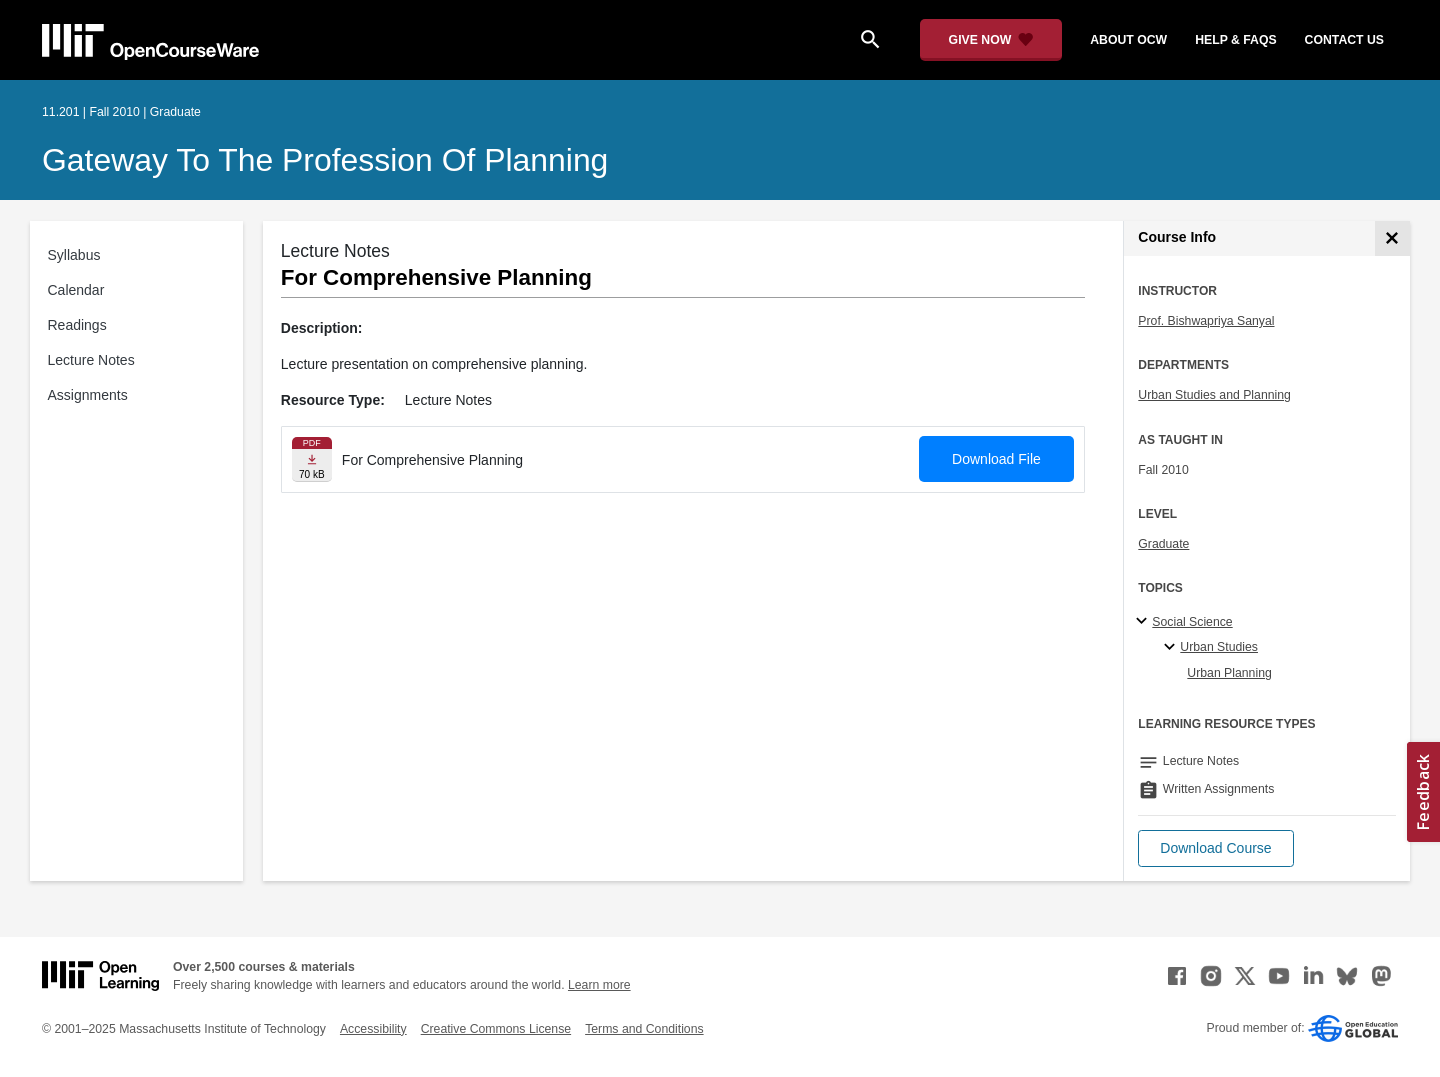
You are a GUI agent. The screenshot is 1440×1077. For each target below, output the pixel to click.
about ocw (1128, 40)
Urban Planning (1229, 673)
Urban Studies (1219, 647)
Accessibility (373, 1029)
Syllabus (74, 255)
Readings (77, 325)
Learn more (599, 985)
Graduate (1163, 544)
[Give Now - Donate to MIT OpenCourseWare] (991, 40)
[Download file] (312, 459)
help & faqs (1235, 40)
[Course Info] (1392, 238)
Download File (996, 459)
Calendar (76, 290)
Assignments (88, 395)
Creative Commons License (496, 1029)
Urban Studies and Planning (1214, 395)
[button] (1215, 848)
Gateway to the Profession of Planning (325, 160)
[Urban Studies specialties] (1172, 648)
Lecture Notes (91, 360)
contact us (1344, 40)
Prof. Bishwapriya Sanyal (1206, 321)
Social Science (1192, 622)
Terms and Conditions (644, 1029)
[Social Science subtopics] (1144, 622)
